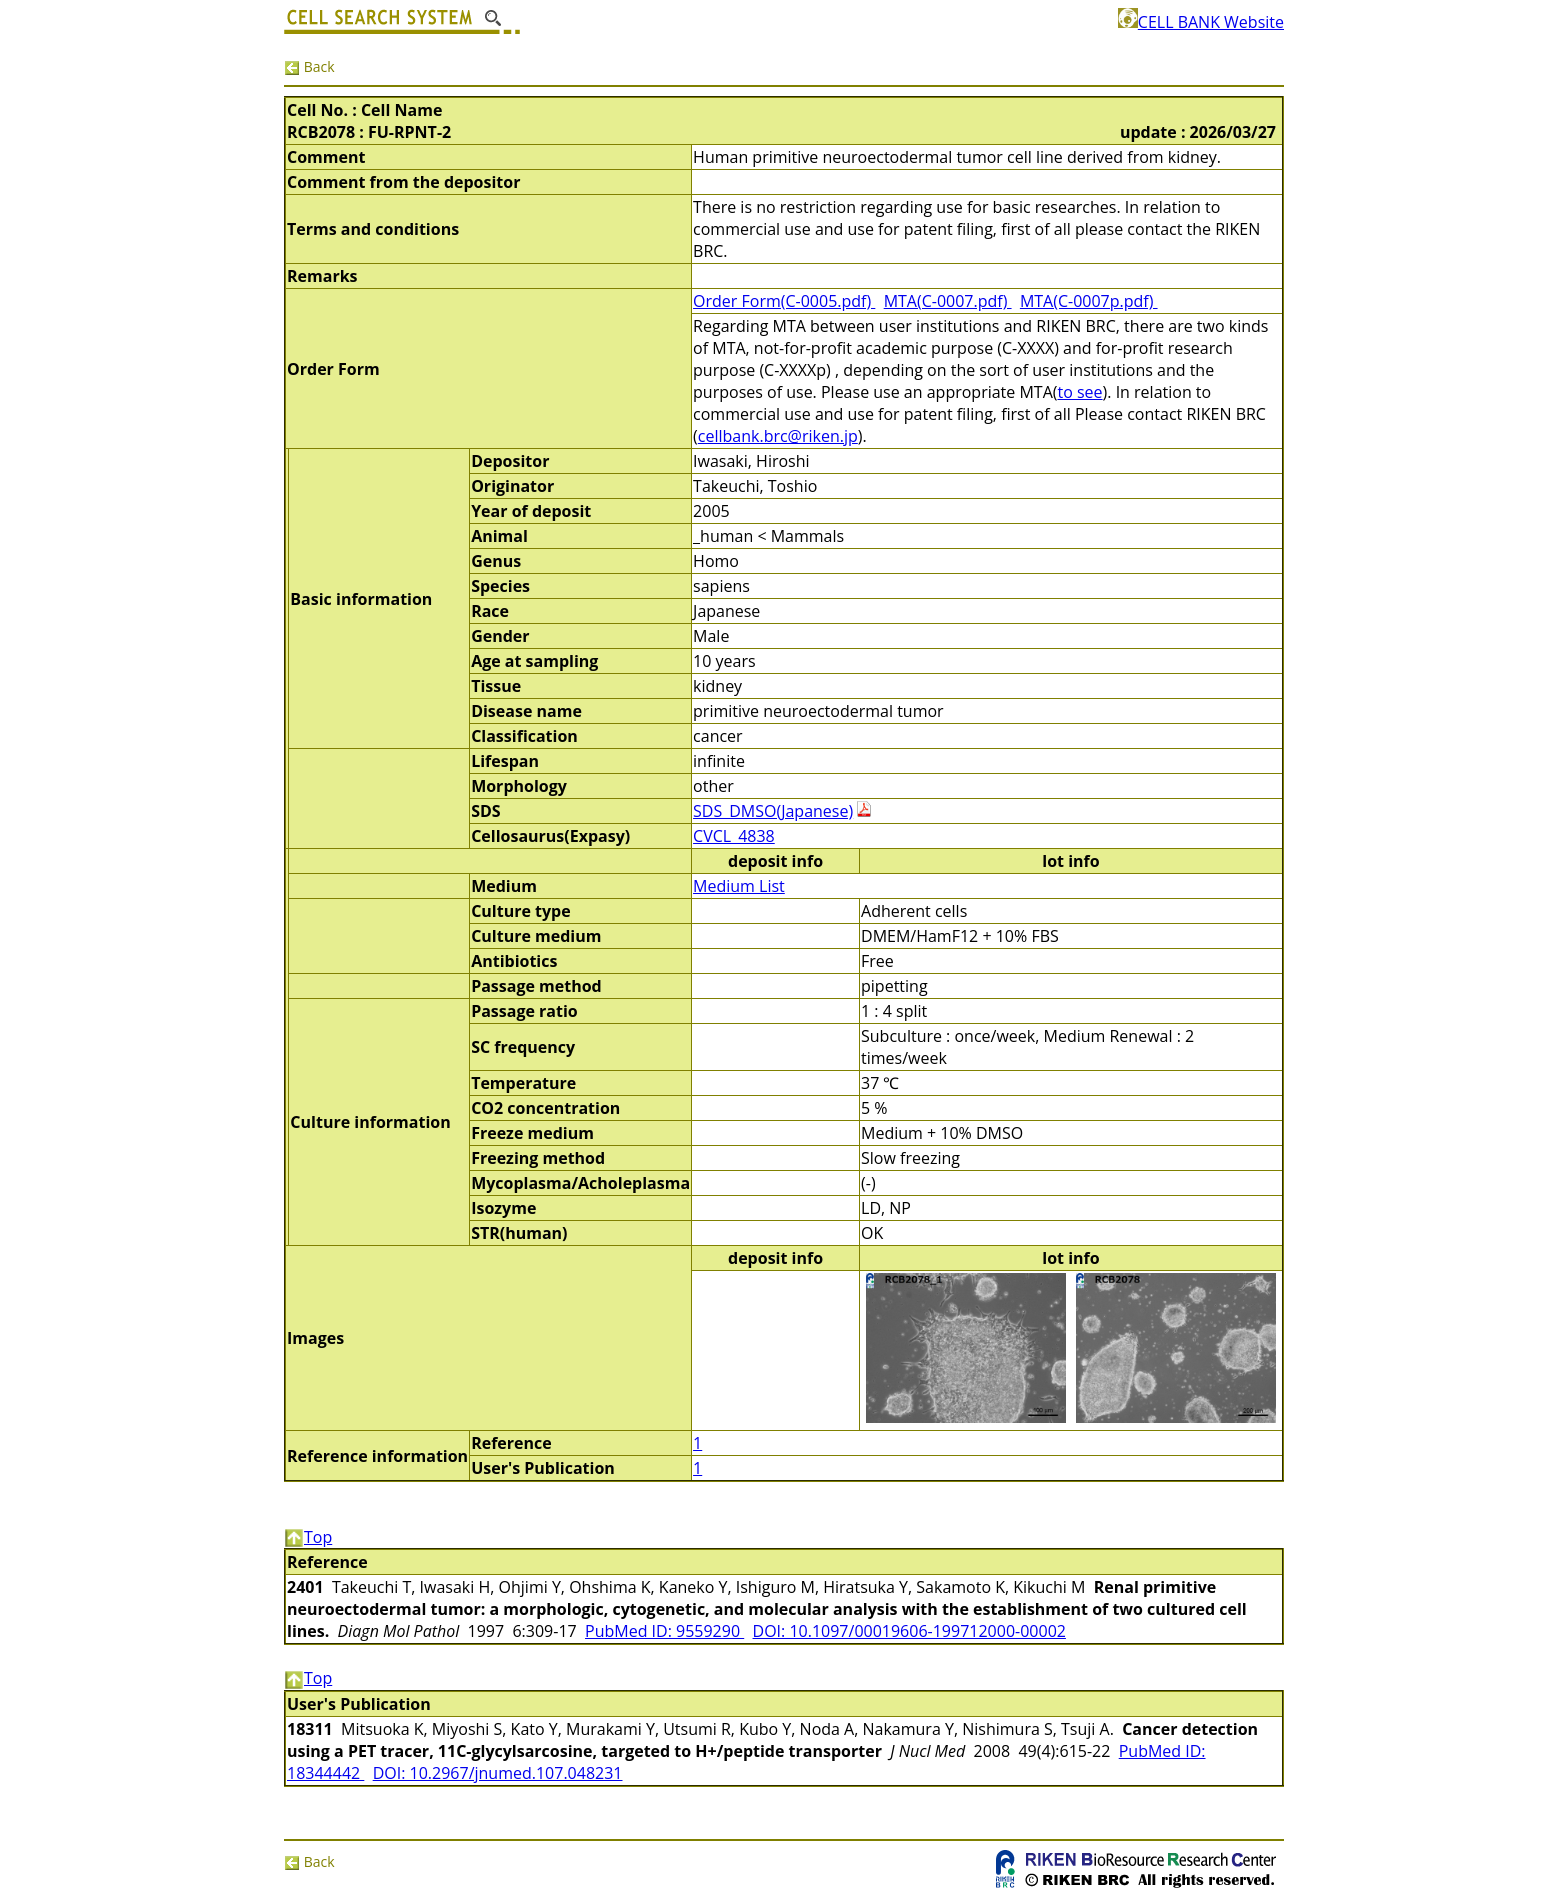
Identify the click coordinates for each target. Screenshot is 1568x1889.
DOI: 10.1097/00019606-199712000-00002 (909, 1631)
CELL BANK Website (1201, 22)
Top (308, 1537)
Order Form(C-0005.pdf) (784, 301)
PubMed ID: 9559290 (664, 1631)
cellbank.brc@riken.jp (778, 436)
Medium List (739, 886)
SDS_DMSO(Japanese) (773, 811)
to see (1079, 392)
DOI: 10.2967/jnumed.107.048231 (498, 1773)
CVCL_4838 (734, 836)
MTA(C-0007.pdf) (948, 301)
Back (309, 66)
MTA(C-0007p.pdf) (1089, 301)
